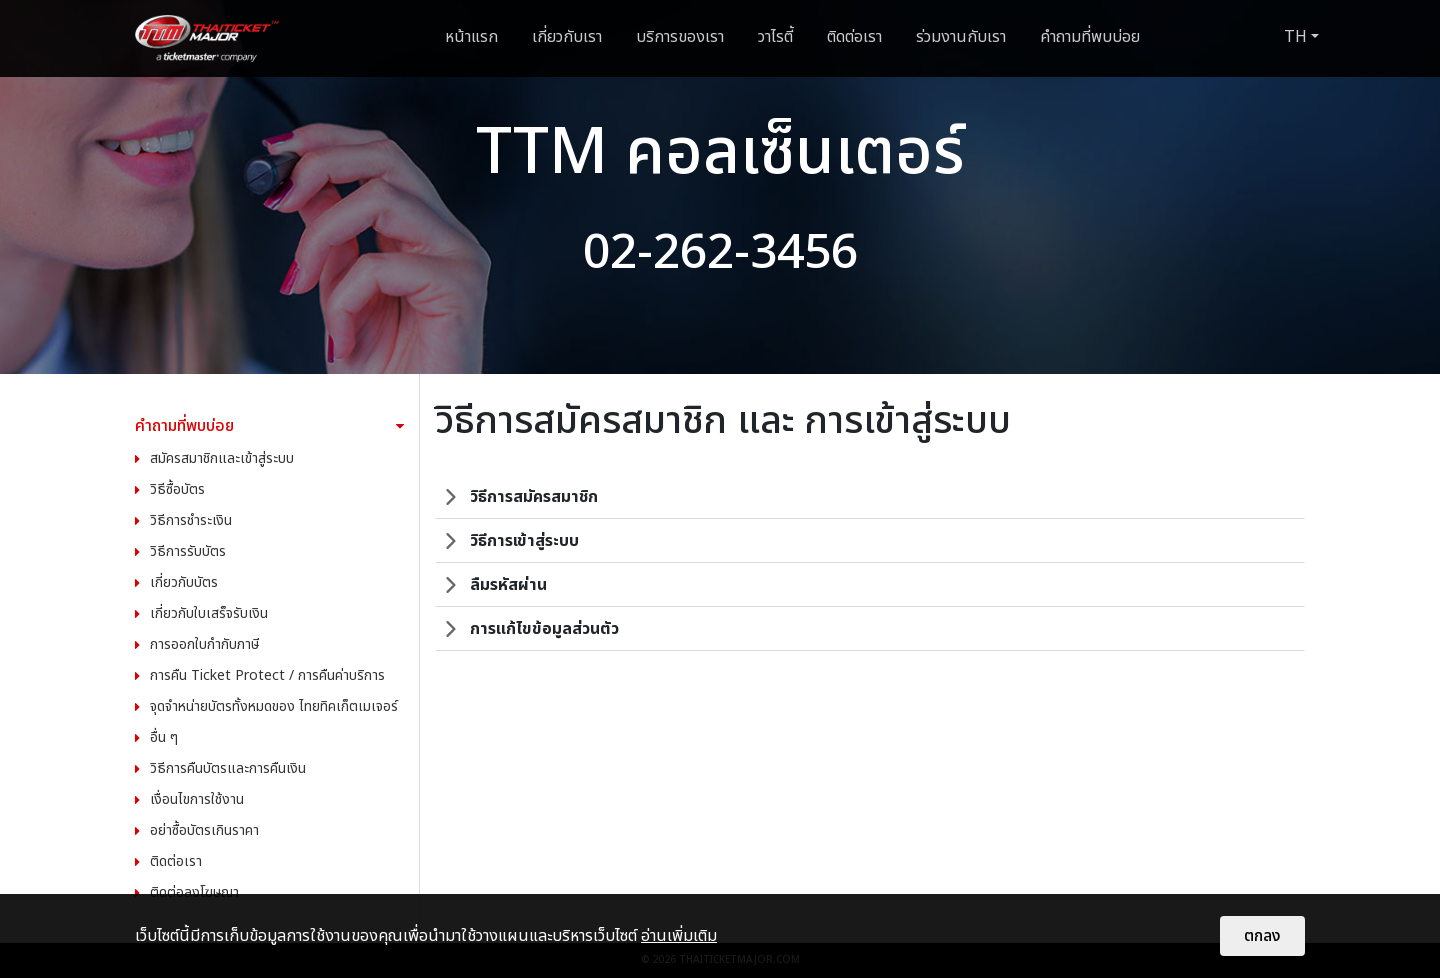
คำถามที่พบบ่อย (1090, 37)
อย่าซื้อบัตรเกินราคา (204, 830)
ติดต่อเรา (854, 37)
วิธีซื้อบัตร (177, 489)
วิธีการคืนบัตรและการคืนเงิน (228, 768)
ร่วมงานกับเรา (961, 37)
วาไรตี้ (775, 37)
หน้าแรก (471, 37)
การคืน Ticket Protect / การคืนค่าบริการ (267, 675)
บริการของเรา (680, 37)
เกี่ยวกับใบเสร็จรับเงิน (209, 613)
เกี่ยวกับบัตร (184, 582)
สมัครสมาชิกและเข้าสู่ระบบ (222, 458)
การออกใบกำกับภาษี (204, 644)
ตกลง (1262, 936)
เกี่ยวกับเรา (567, 37)
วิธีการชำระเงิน (191, 520)
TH (1295, 37)
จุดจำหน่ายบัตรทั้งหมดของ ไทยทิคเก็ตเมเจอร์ (274, 706)
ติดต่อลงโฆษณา (194, 892)
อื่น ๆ (164, 737)
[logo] (207, 38)
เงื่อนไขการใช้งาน (197, 799)
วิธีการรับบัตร (188, 551)
